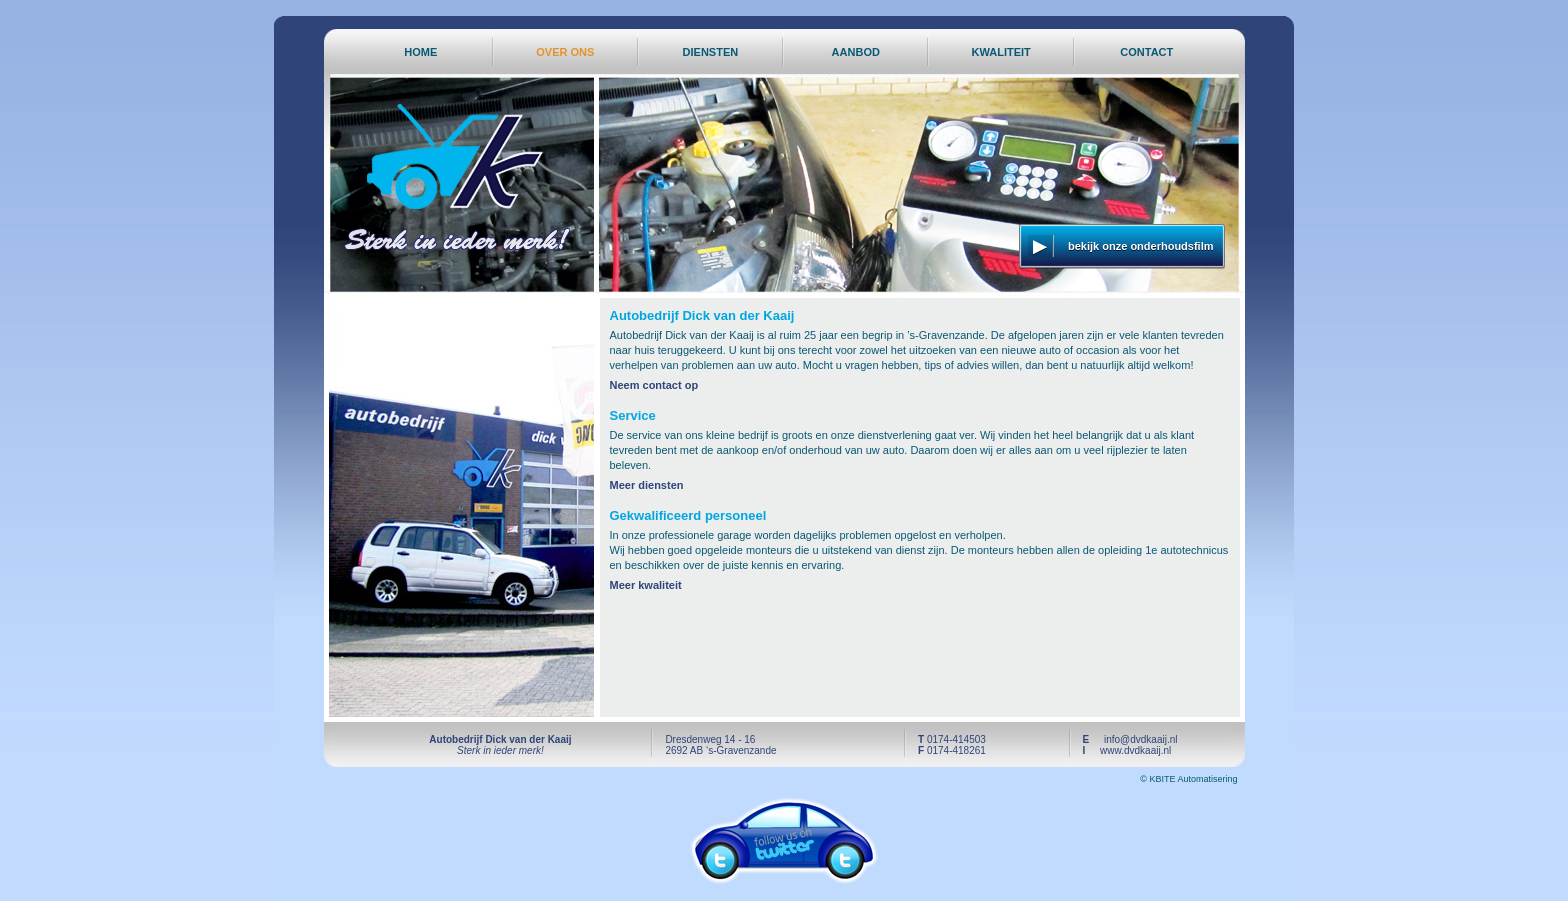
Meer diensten (647, 485)
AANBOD (856, 52)
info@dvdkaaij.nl (1141, 739)
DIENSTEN (711, 52)
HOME (420, 52)
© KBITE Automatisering (1188, 779)
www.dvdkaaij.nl (1135, 750)
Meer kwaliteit (646, 585)
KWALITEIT (1001, 52)
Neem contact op (654, 385)
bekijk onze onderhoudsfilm (1140, 246)
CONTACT (1146, 52)
